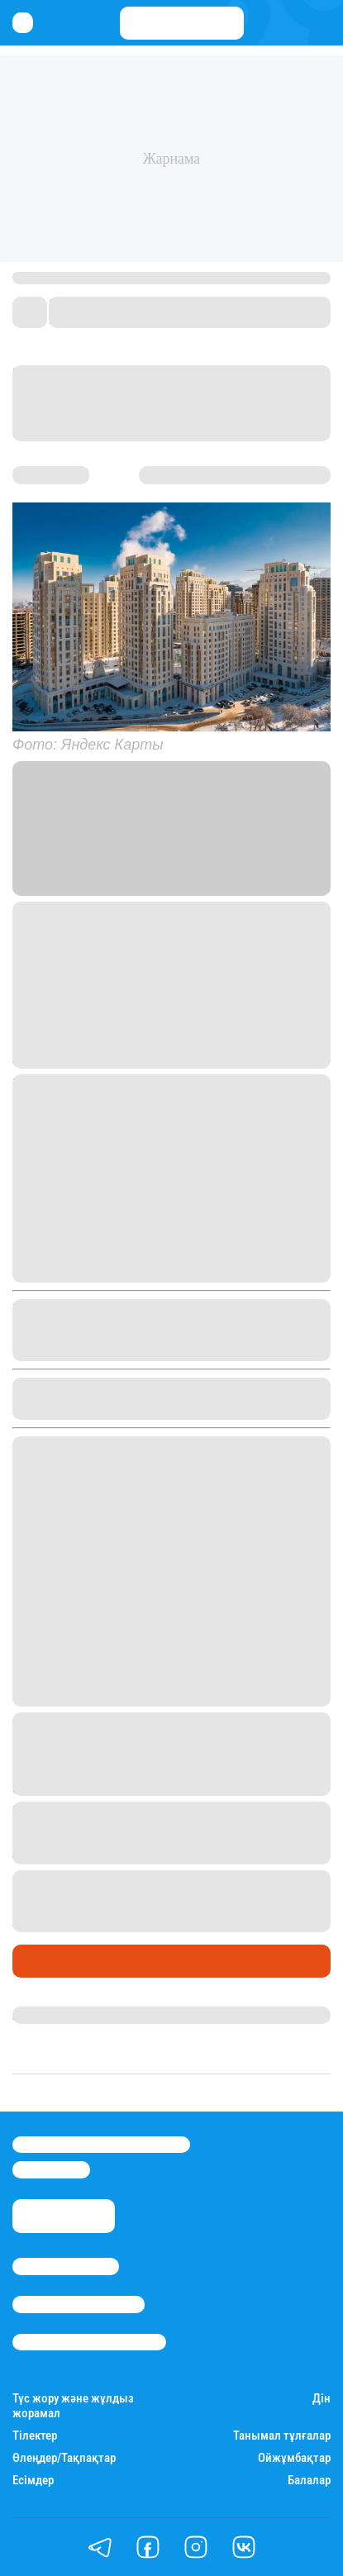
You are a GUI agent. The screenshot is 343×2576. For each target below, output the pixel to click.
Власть (244, 867)
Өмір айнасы (57, 1961)
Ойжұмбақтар (294, 2458)
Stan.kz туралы (65, 2266)
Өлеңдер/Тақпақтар (64, 2458)
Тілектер (34, 2436)
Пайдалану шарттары (89, 2342)
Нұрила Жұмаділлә (70, 2015)
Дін (321, 2399)
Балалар (309, 2481)
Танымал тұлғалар (282, 2436)
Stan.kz (83, 867)
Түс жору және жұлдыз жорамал (73, 2406)
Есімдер (33, 2481)
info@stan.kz (51, 2169)
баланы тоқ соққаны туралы (210, 1901)
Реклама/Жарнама (78, 2304)
